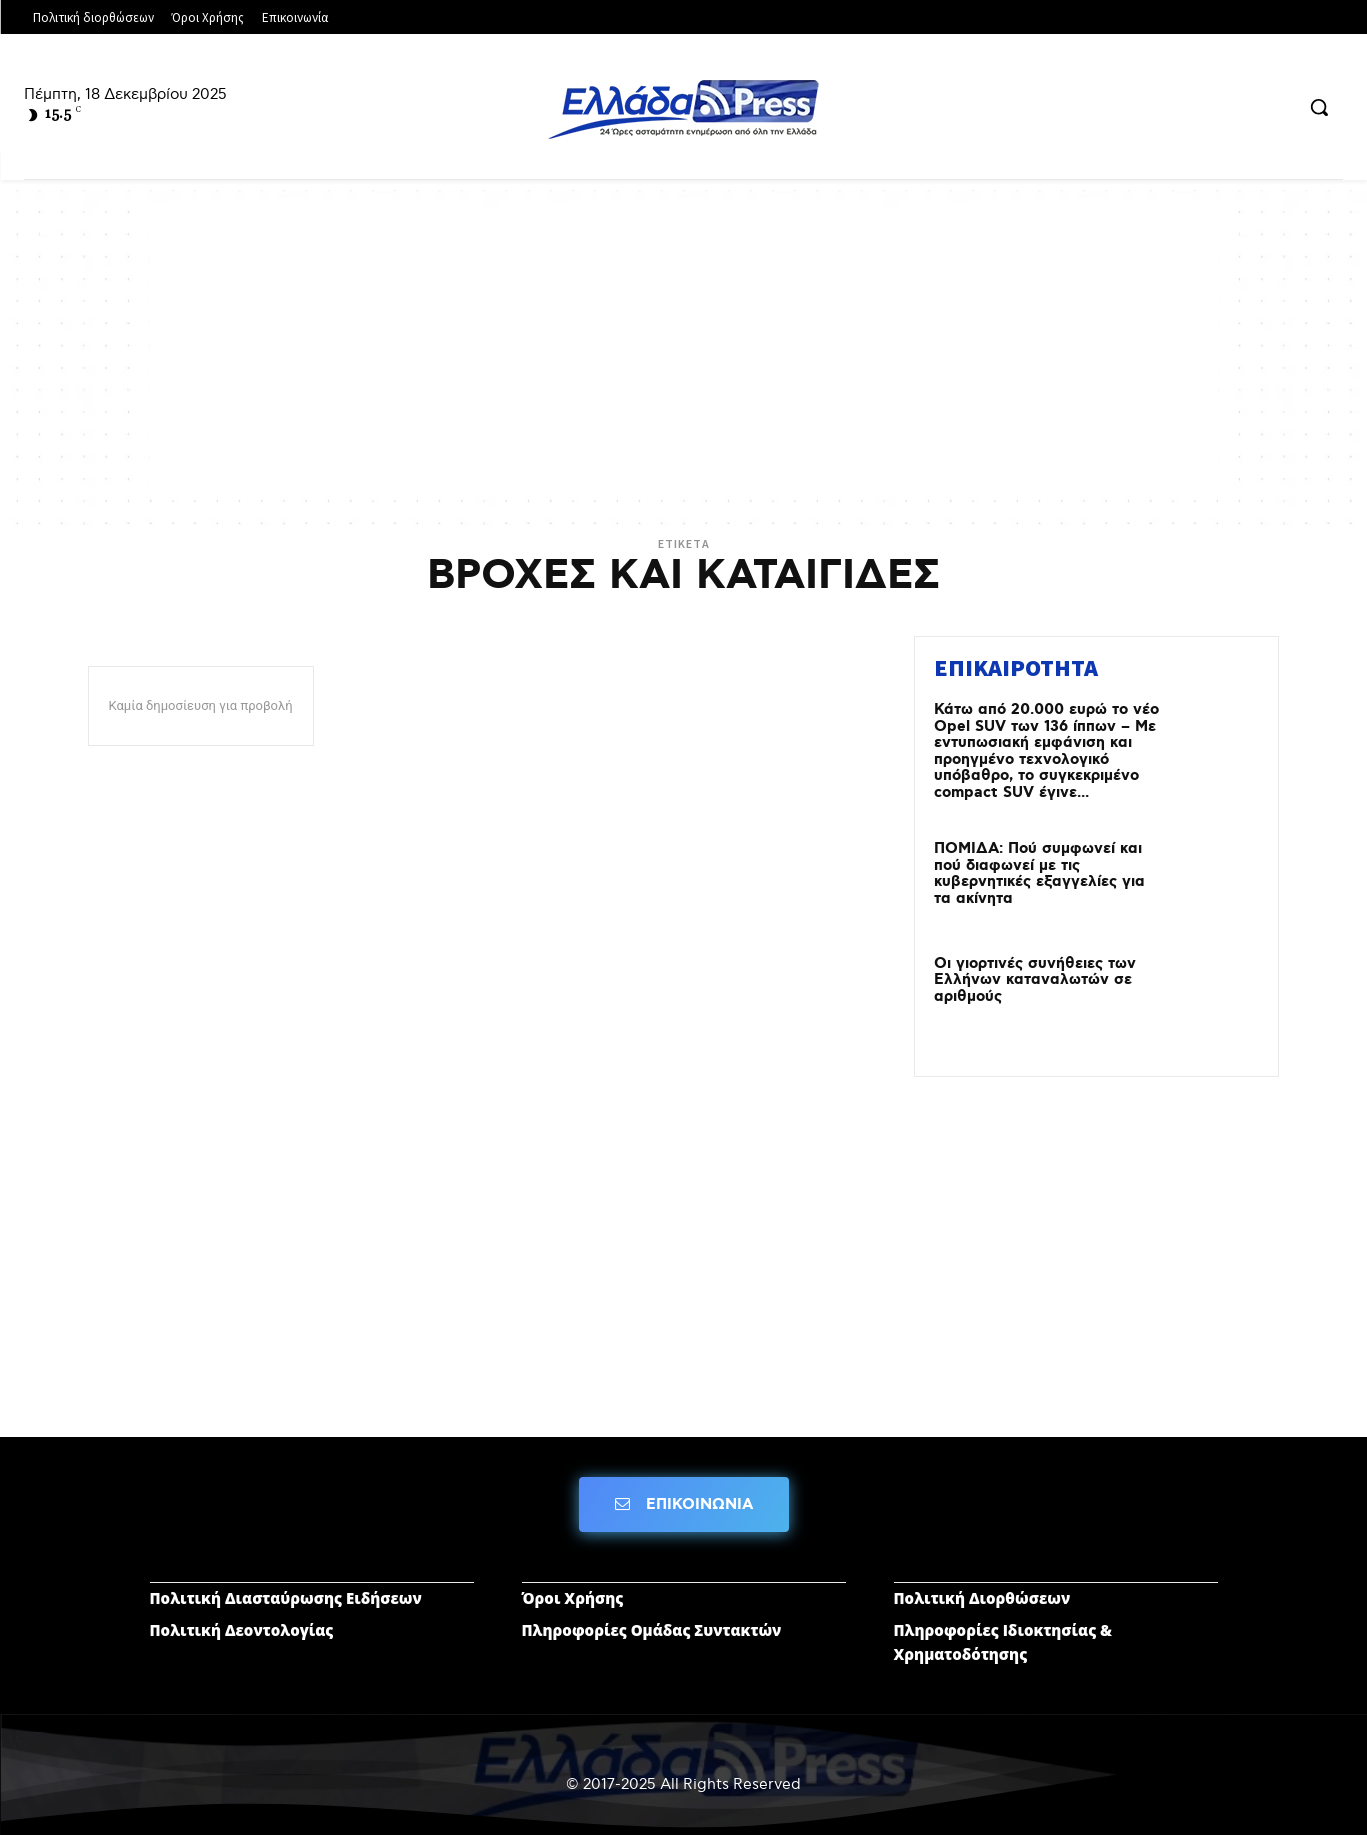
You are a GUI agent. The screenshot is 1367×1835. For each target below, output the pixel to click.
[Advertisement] (684, 350)
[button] (1319, 107)
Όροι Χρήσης (573, 1598)
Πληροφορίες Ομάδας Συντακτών (652, 1630)
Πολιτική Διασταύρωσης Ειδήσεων (286, 1598)
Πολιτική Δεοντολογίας (242, 1630)
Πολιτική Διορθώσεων (982, 1598)
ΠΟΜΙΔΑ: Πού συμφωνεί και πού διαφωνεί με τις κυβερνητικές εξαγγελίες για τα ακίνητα (1039, 874)
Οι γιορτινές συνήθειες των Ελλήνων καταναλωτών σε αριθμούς (1035, 980)
